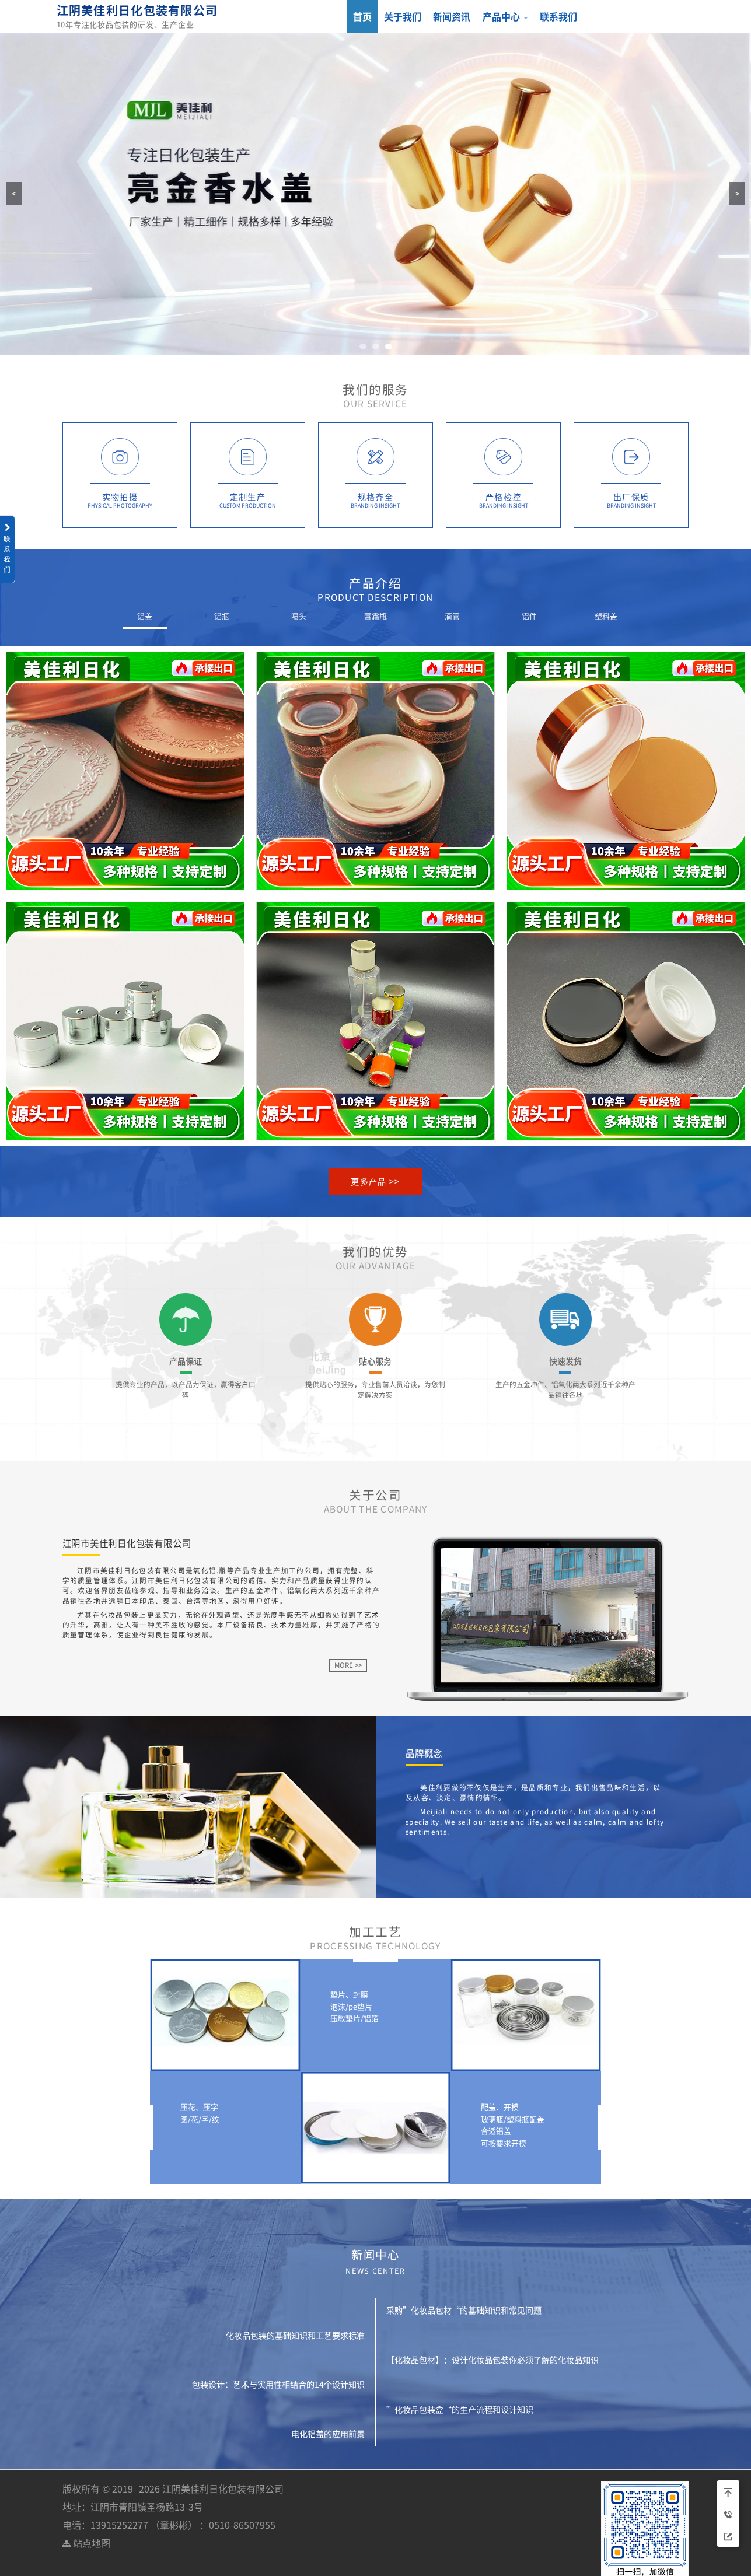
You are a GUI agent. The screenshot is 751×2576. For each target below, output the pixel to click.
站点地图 (86, 2543)
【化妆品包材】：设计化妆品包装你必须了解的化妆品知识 (492, 2359)
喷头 (298, 615)
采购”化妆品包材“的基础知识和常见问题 (464, 2310)
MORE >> (348, 1665)
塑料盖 (606, 615)
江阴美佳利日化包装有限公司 (137, 10)
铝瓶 (221, 615)
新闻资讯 (451, 16)
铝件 (529, 615)
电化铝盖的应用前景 (328, 2434)
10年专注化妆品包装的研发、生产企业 (125, 24)
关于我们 (402, 16)
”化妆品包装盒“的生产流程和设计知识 (459, 2409)
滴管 (452, 615)
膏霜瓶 (375, 615)
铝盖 (144, 615)
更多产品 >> (375, 1181)
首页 (362, 16)
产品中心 (505, 16)
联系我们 (558, 16)
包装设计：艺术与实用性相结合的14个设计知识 (278, 2384)
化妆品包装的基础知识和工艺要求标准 (295, 2335)
